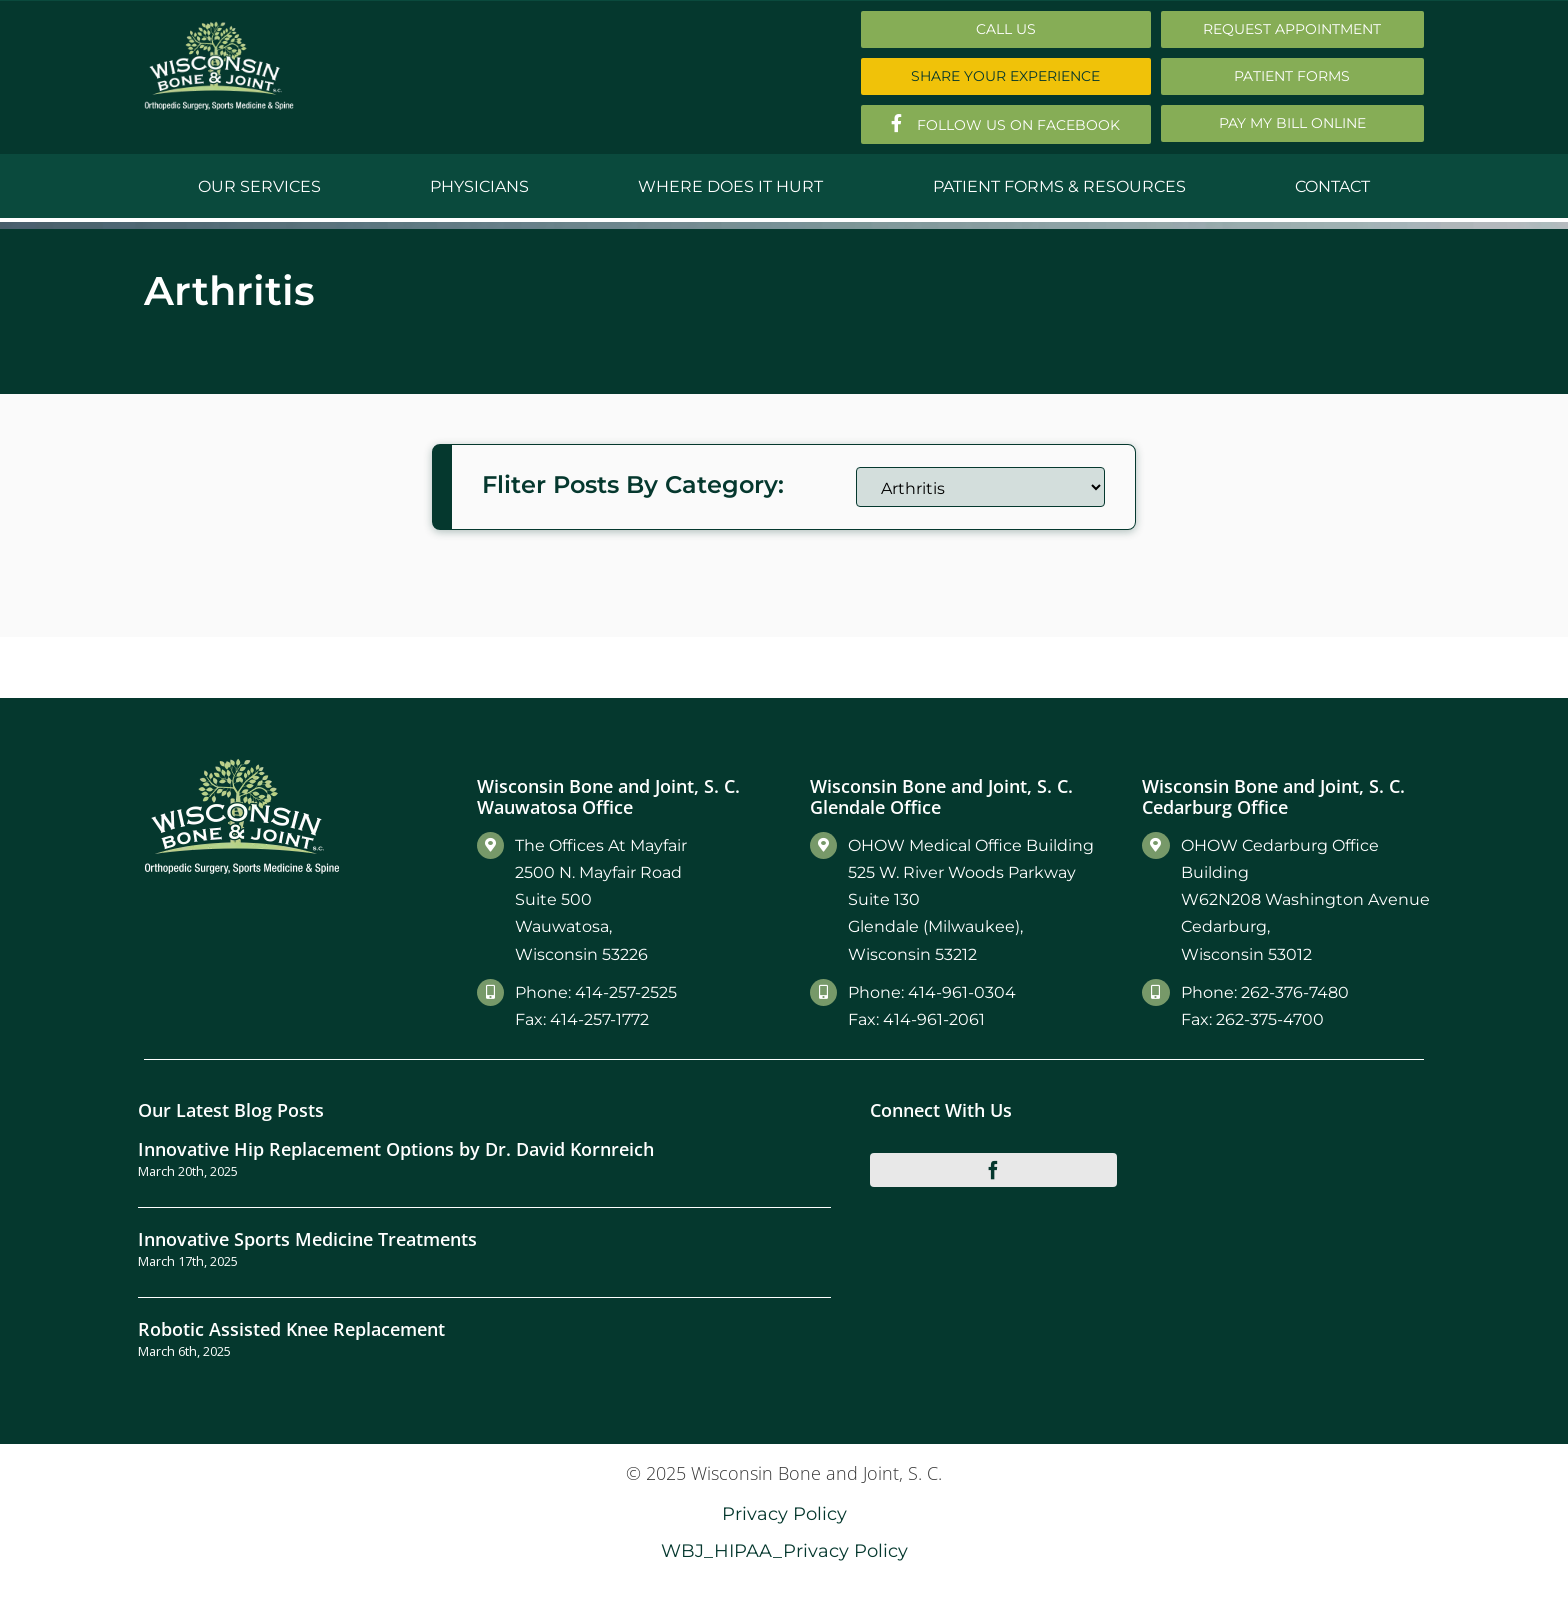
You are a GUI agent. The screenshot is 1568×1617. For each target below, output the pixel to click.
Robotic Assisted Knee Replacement (291, 1328)
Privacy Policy (784, 1513)
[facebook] (994, 1170)
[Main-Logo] (219, 28)
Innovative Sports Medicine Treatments (307, 1238)
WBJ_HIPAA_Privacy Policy (784, 1550)
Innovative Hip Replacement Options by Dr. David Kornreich (396, 1148)
